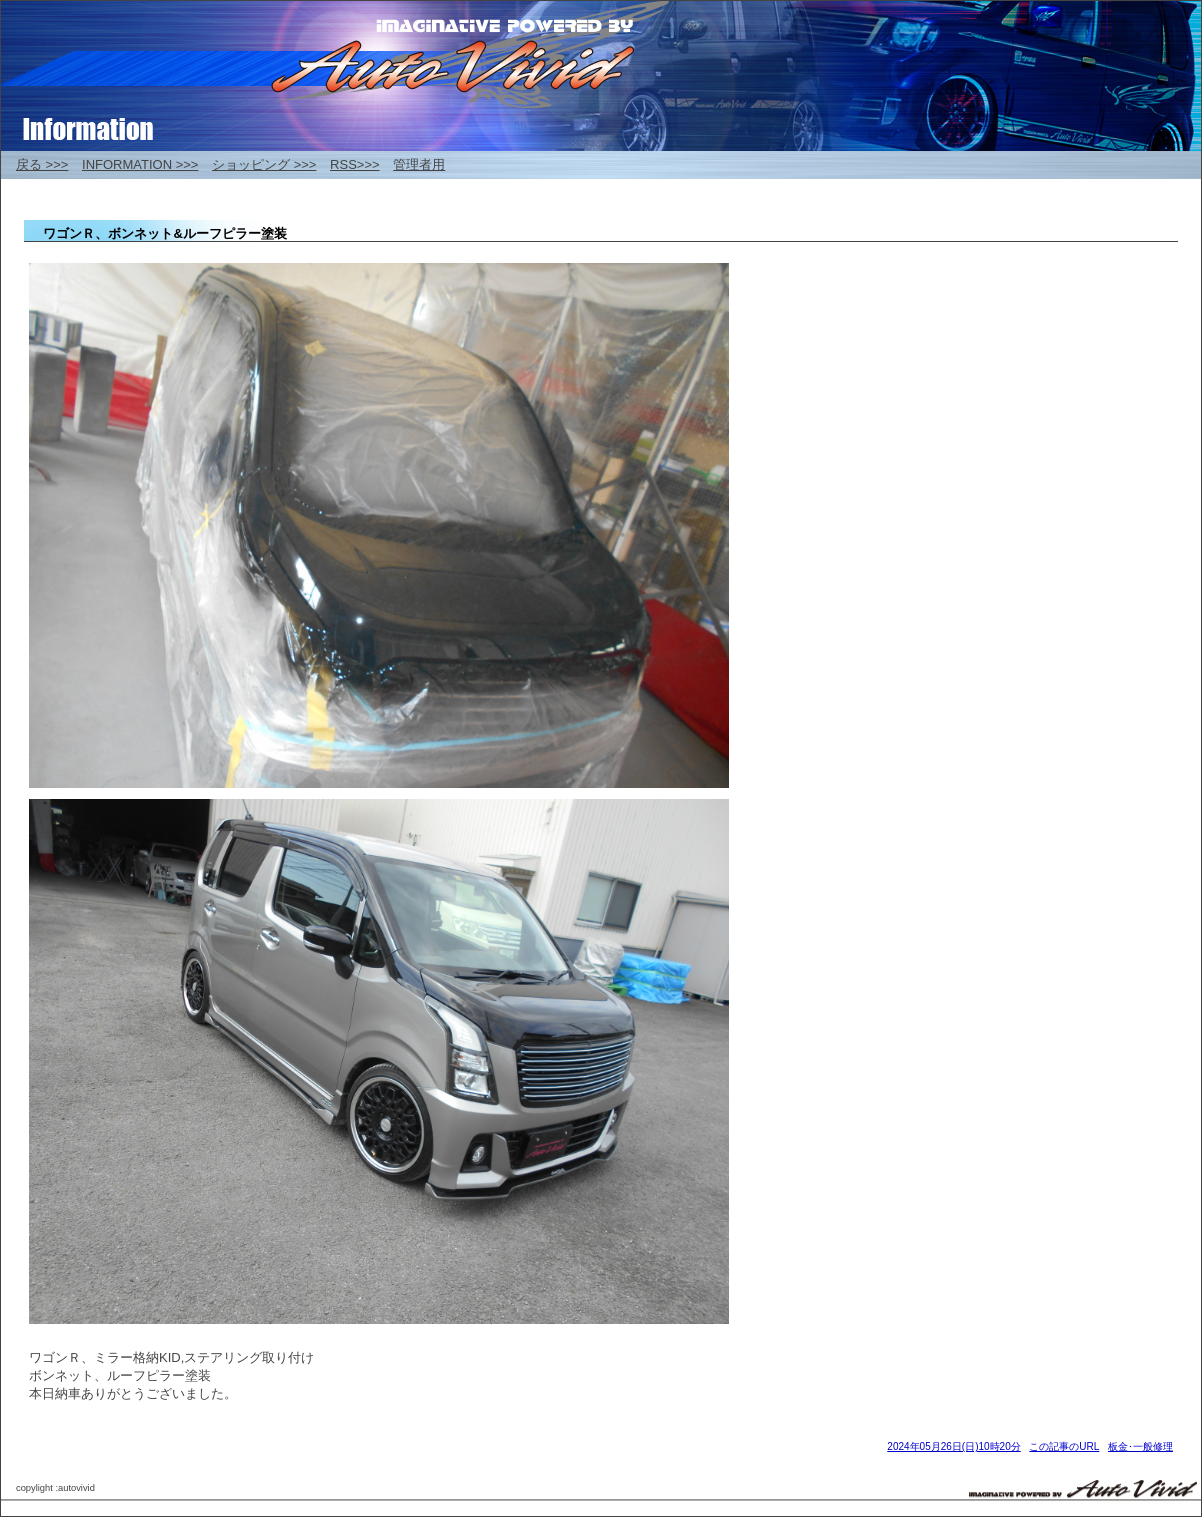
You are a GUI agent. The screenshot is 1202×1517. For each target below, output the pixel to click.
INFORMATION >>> (140, 164)
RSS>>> (355, 164)
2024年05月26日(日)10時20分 (953, 1446)
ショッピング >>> (264, 164)
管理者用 (419, 164)
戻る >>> (42, 164)
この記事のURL (1064, 1446)
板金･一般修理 (1140, 1446)
